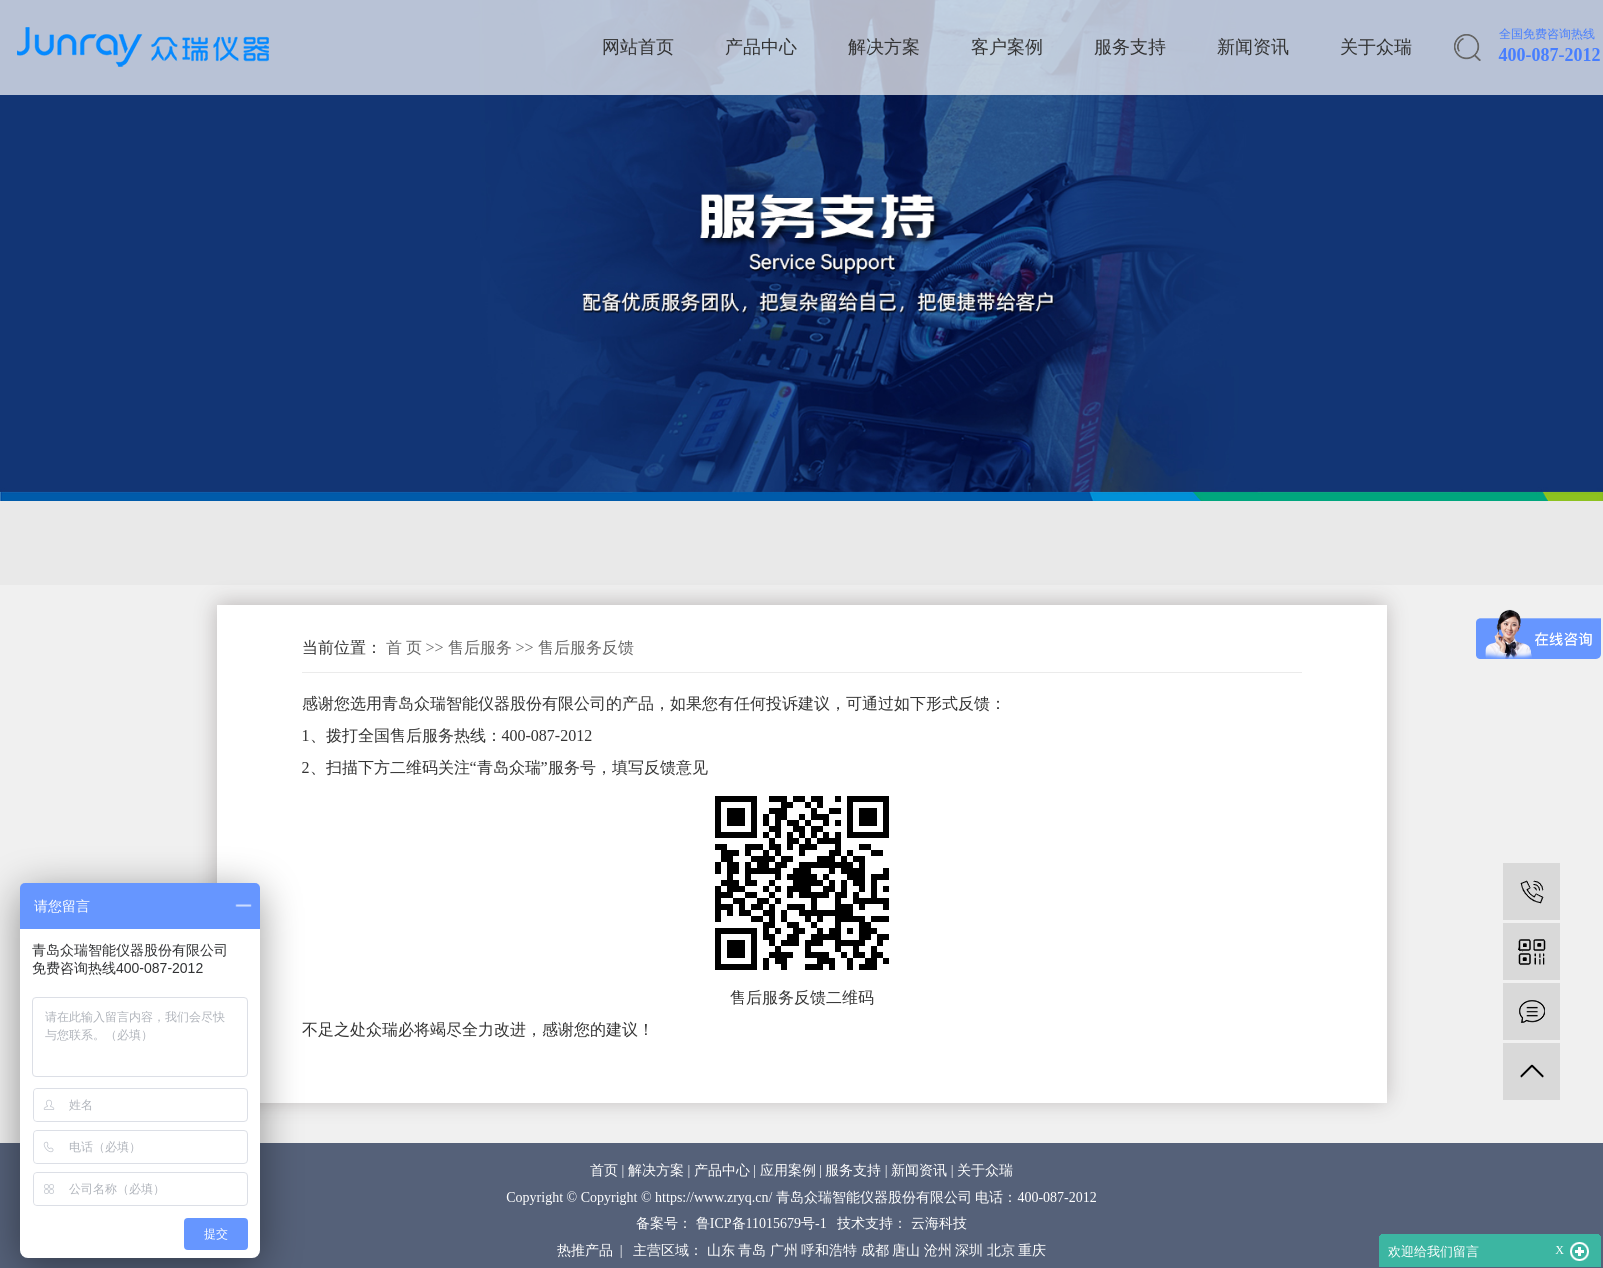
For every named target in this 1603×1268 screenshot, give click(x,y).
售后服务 (482, 647)
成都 (875, 1250)
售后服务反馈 (578, 543)
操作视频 (826, 543)
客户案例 (1007, 47)
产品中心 (761, 47)
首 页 (404, 647)
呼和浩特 (829, 1250)
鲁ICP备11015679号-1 (761, 1223)
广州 (784, 1250)
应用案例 (788, 1170)
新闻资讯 (1253, 47)
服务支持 (1130, 47)
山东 (721, 1250)
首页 (604, 1170)
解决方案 (884, 47)
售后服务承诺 (427, 543)
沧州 (938, 1250)
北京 (1001, 1250)
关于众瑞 (1376, 47)
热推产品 (585, 1250)
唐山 (906, 1250)
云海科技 (939, 1223)
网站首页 (638, 47)
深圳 (969, 1250)
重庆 (1032, 1250)
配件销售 (711, 543)
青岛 (752, 1250)
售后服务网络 (276, 543)
